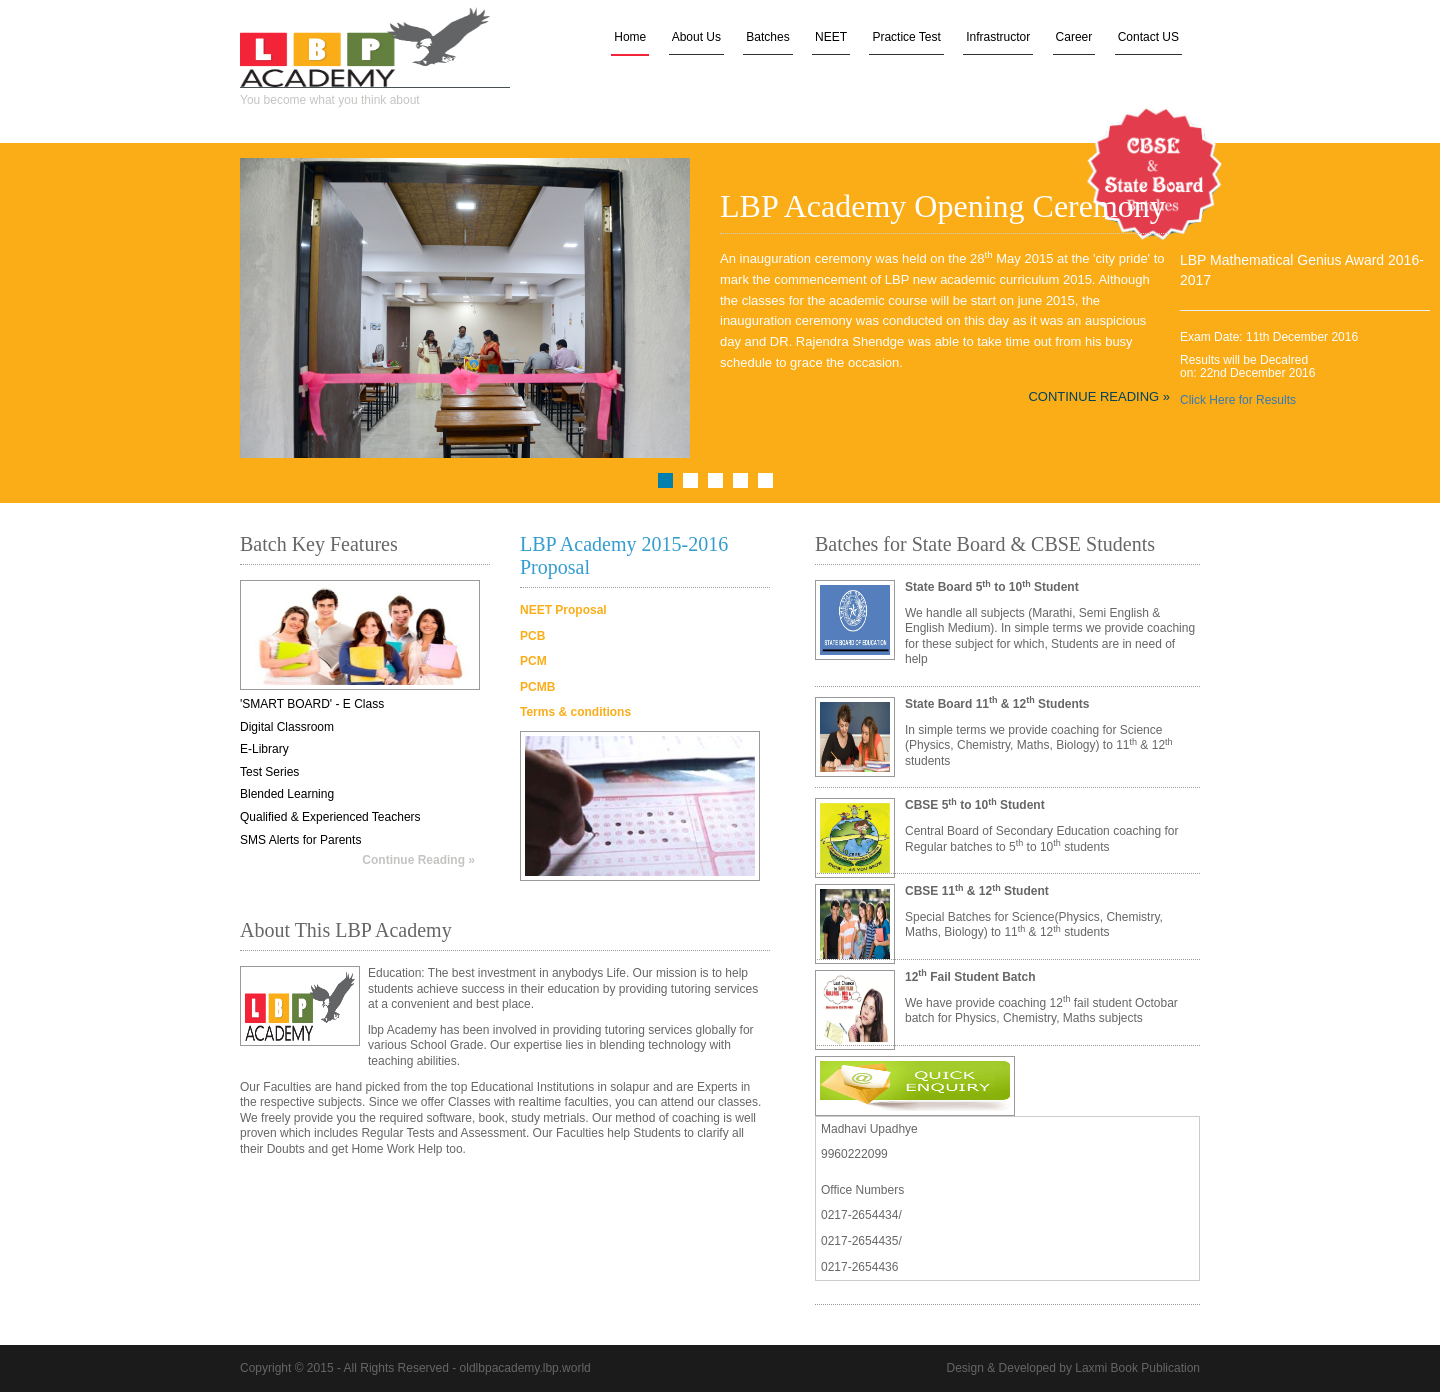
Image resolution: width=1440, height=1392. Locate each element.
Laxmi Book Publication (1137, 1368)
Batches (767, 37)
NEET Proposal (563, 610)
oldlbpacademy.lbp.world (525, 1368)
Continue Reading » (1099, 396)
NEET (831, 37)
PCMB (537, 687)
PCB (532, 636)
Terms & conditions (575, 712)
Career (1074, 37)
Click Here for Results (1238, 400)
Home (630, 37)
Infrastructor (998, 37)
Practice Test (906, 37)
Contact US (1148, 37)
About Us (696, 37)
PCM (533, 661)
